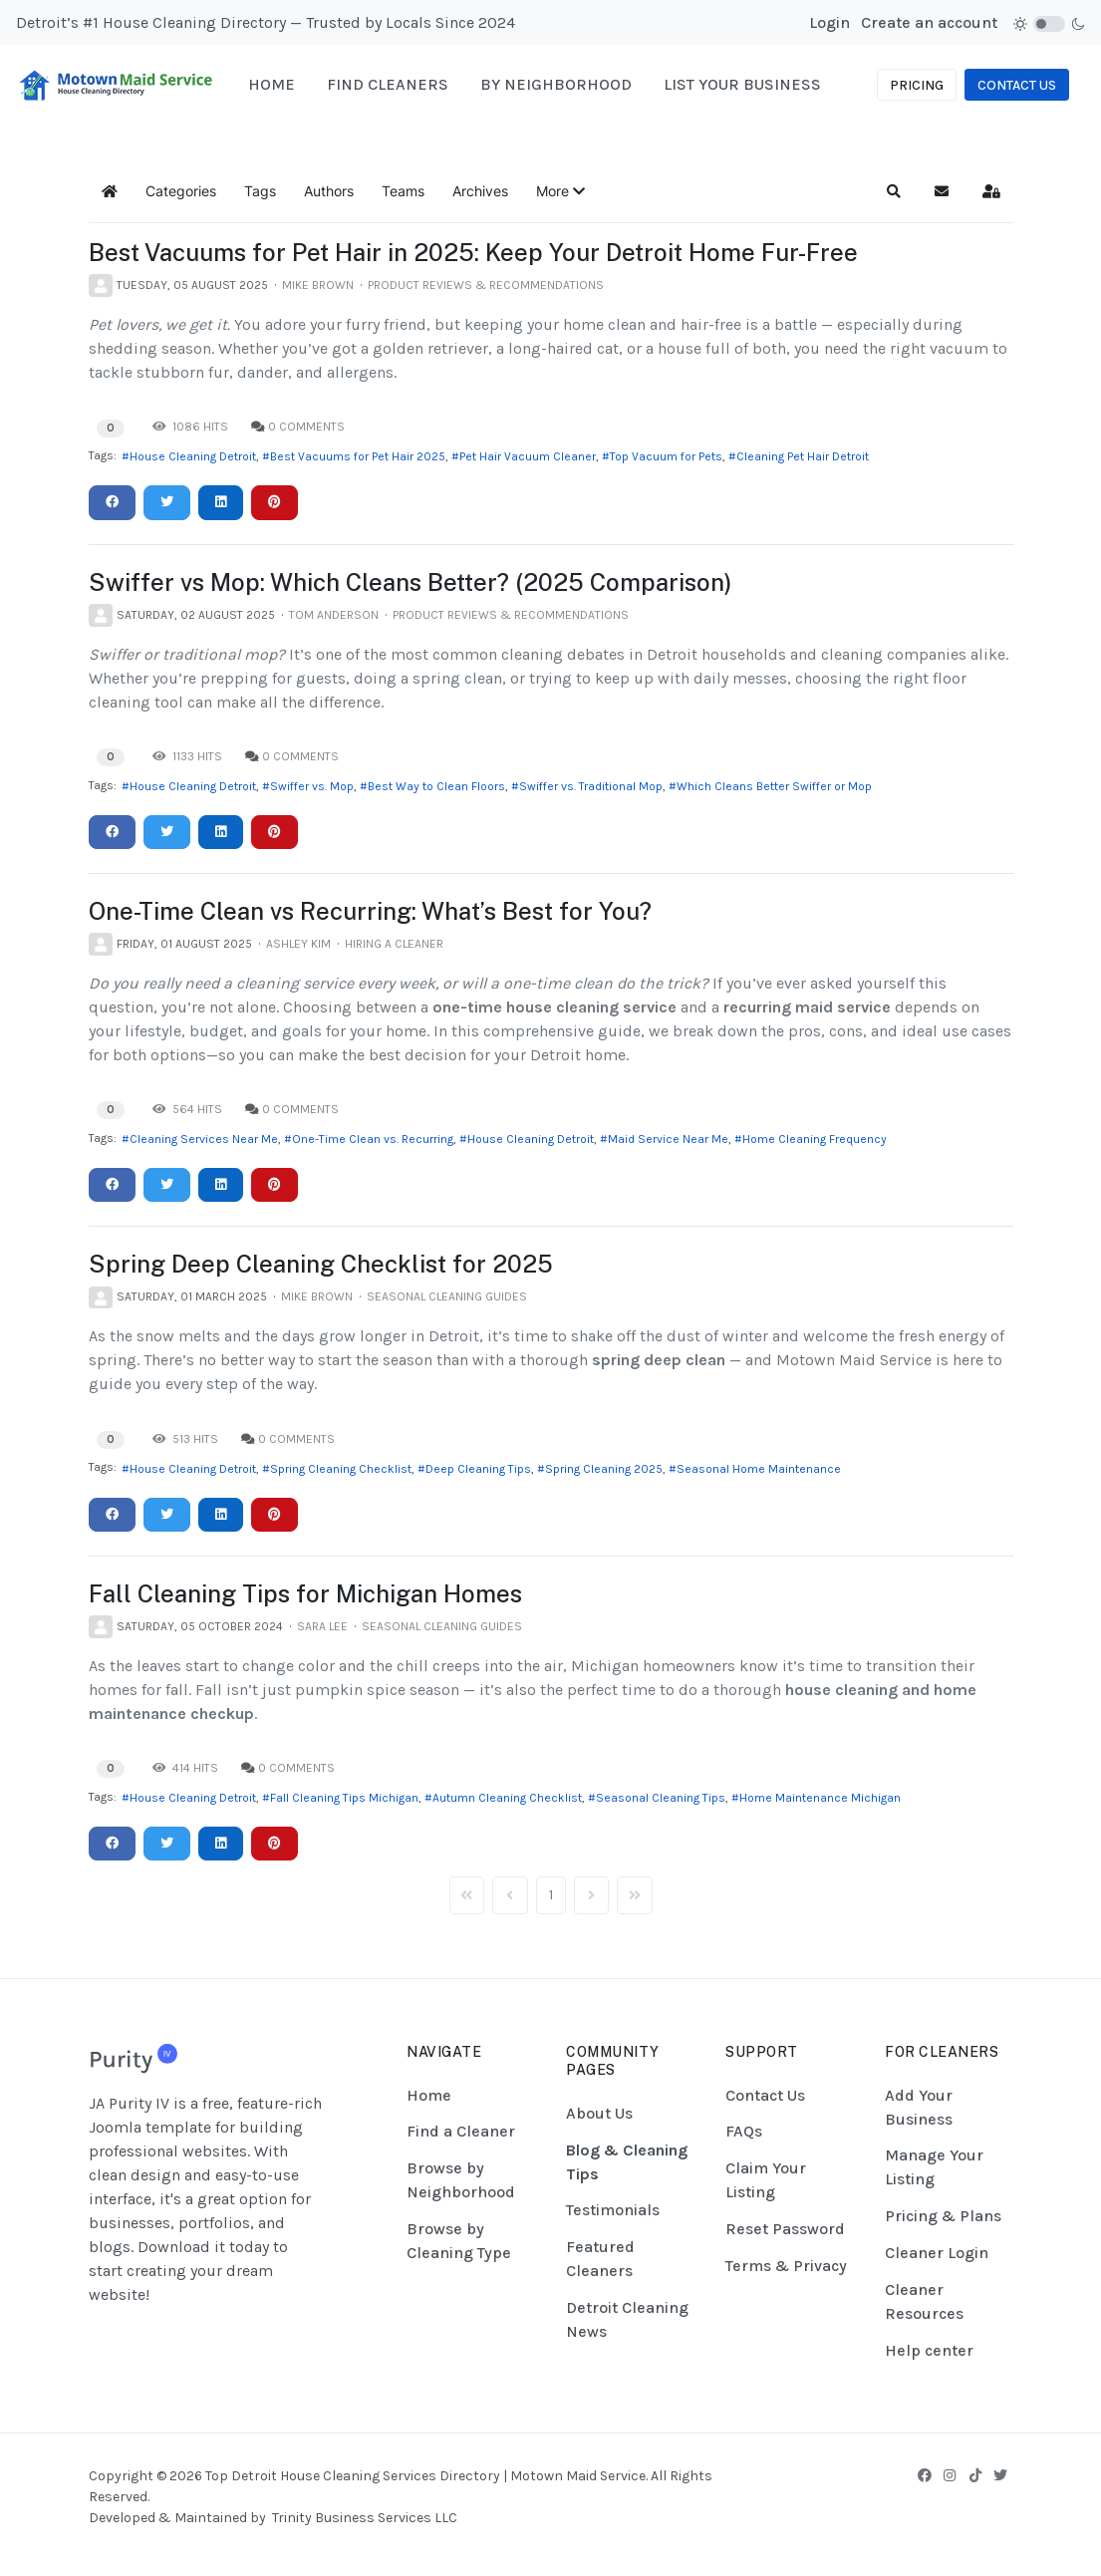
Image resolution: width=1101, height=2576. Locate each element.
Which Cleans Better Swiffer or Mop (774, 786)
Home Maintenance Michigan (820, 1798)
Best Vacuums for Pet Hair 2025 (357, 456)
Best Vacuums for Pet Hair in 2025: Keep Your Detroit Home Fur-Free (473, 252)
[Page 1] (551, 1895)
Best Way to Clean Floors (436, 786)
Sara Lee (322, 1626)
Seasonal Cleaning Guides (447, 1296)
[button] (560, 191)
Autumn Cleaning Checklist (507, 1798)
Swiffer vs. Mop (312, 786)
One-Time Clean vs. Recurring (372, 1139)
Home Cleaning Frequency (814, 1139)
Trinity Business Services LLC (364, 2517)
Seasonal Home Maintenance (759, 1469)
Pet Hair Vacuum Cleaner (527, 456)
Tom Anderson (334, 615)
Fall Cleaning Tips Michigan (344, 1798)
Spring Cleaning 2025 (604, 1469)
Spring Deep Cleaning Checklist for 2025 (321, 1264)
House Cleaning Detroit (193, 456)
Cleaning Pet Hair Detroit (802, 456)
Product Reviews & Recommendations (486, 285)
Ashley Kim (298, 944)
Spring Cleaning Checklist (341, 1469)
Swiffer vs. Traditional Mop (591, 786)
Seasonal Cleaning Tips (660, 1798)
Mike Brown (318, 285)
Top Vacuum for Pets (666, 456)
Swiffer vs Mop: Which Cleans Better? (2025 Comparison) (410, 582)
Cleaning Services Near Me (204, 1139)
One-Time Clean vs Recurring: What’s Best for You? (370, 911)
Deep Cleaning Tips (478, 1469)
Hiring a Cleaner (394, 944)
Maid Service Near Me (668, 1139)
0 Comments (306, 426)
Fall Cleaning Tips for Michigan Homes (305, 1593)
